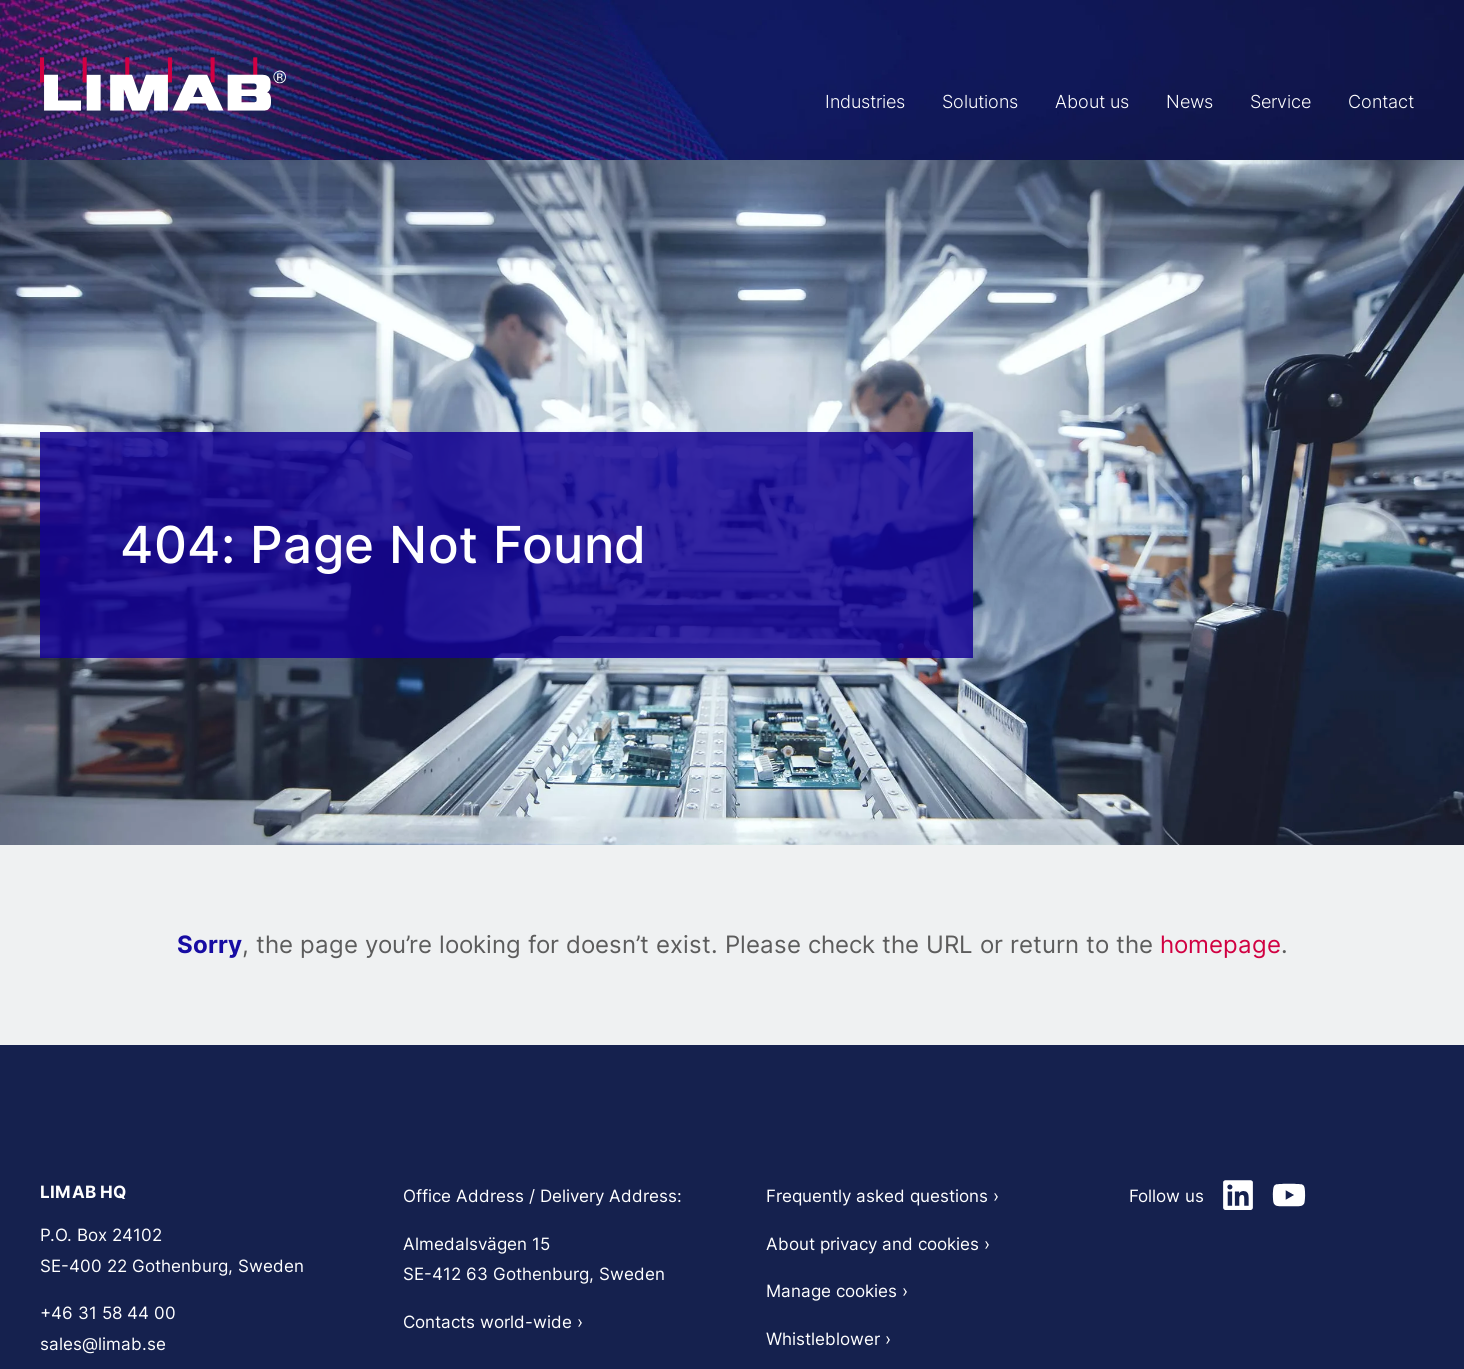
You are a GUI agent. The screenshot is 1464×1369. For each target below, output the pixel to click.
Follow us (1166, 1196)
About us (1049, 102)
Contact (1375, 102)
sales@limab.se (103, 1344)
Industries (797, 102)
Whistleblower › (831, 1339)
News (1160, 102)
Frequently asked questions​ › (882, 1196)
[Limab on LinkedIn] (1238, 1195)
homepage (1220, 944)
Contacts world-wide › (493, 1322)
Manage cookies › (837, 1291)
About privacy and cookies (872, 1244)
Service (1263, 102)
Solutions (925, 102)
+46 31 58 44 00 (108, 1313)
